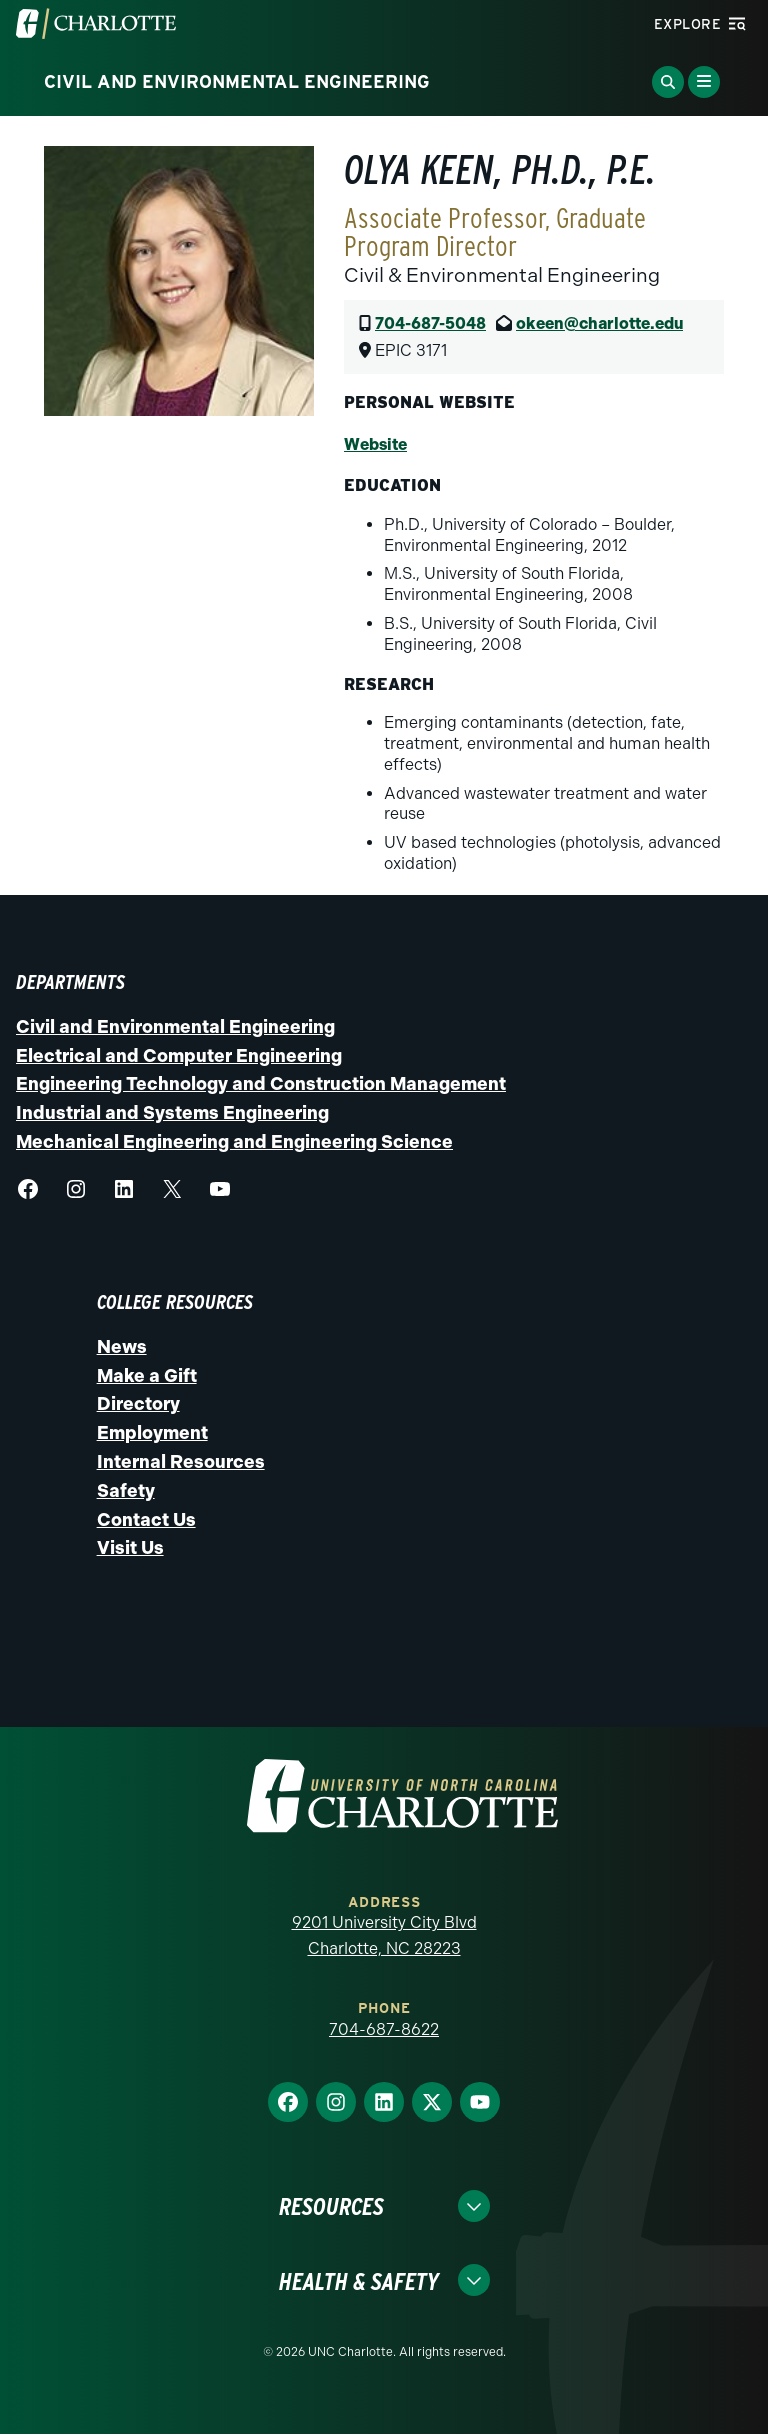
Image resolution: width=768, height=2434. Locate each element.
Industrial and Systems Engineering (172, 1113)
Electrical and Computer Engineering (179, 1056)
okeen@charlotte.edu (599, 323)
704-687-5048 (430, 323)
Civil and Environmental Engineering (175, 1027)
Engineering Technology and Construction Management (261, 1084)
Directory (138, 1404)
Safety (126, 1491)
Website (375, 444)
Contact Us (146, 1520)
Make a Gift (147, 1376)
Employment (152, 1433)
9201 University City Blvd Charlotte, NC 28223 (384, 1935)
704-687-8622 (384, 2029)
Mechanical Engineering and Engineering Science (234, 1142)
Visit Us (130, 1548)
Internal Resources (181, 1462)
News (122, 1347)
